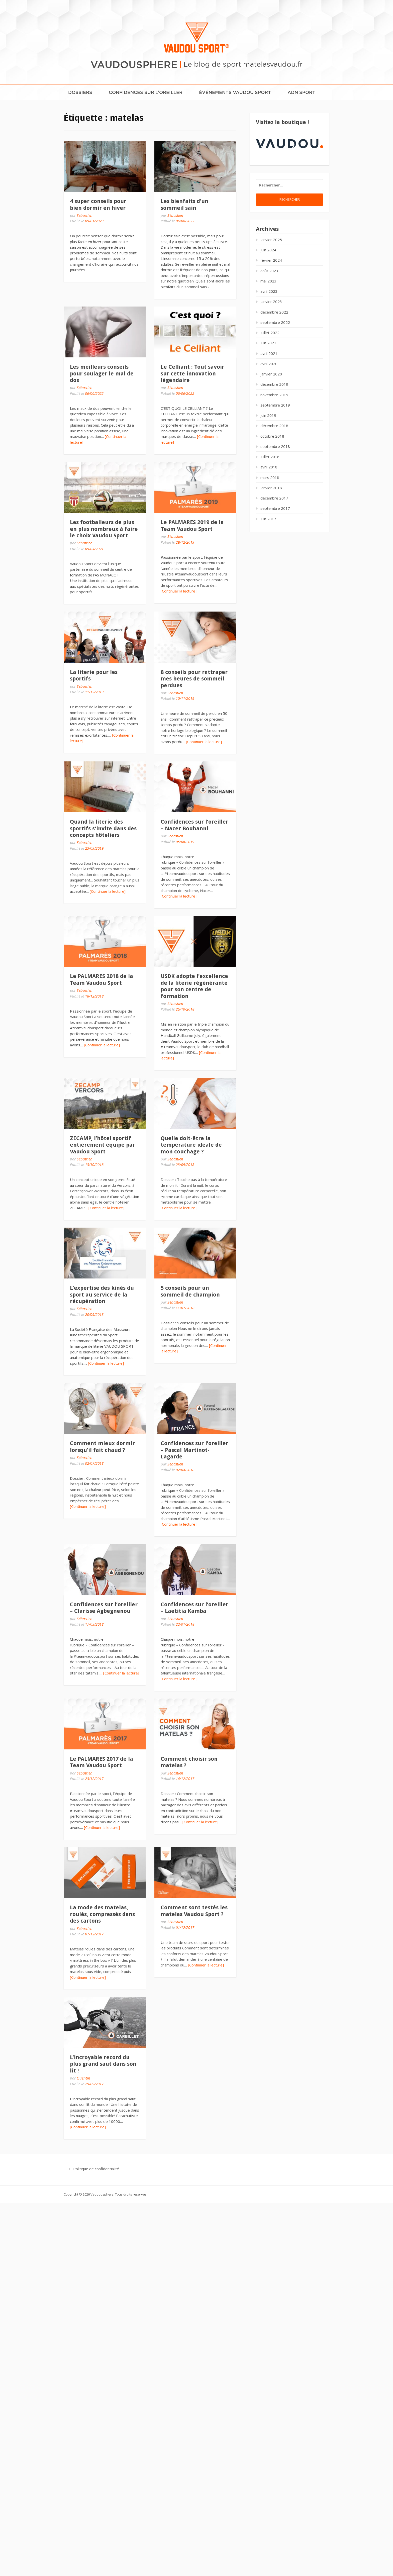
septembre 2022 (275, 322)
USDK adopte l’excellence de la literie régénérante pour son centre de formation (194, 986)
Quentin (83, 2077)
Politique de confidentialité (96, 2168)
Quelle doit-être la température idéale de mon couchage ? (191, 1145)
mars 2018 (269, 477)
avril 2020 (268, 363)
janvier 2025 (271, 239)
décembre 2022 (274, 312)
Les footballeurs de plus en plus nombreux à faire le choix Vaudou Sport (104, 529)
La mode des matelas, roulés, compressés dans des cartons (102, 1914)
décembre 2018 (274, 425)
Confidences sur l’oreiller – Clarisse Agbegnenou (104, 1607)
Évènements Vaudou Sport (235, 92)
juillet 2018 (269, 456)
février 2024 (271, 260)
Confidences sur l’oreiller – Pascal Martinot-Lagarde (194, 1450)
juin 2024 (268, 249)
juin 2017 (268, 518)
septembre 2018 (275, 446)
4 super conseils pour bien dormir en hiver (98, 204)
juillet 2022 (269, 332)
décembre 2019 (274, 384)
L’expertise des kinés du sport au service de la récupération (102, 1294)
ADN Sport (301, 92)
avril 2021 (268, 353)
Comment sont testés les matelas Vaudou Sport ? (194, 1910)
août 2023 (269, 270)
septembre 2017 (275, 508)
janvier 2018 (271, 487)
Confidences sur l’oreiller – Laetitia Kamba (194, 1607)
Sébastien (84, 215)
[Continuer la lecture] (179, 590)
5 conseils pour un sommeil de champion (190, 1291)
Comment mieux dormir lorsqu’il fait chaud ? (102, 1446)
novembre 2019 (274, 394)
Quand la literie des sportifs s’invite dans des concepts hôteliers (103, 828)
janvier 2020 (271, 373)
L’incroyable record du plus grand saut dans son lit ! (103, 2064)
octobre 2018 (272, 436)
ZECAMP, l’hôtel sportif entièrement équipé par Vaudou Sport (102, 1145)
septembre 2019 (275, 405)
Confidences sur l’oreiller (145, 92)
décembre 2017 (274, 498)
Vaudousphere (134, 64)
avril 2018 (268, 466)
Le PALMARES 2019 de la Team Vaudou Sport (192, 525)
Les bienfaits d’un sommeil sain (184, 204)
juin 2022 (268, 342)
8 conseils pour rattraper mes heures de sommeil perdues (194, 678)
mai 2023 (268, 280)
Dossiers (80, 92)
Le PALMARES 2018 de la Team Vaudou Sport (101, 979)
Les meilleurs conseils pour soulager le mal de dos (102, 373)
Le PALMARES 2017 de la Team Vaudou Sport (101, 1762)
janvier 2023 (271, 301)
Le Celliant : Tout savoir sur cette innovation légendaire (192, 373)
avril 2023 (268, 291)
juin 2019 (268, 415)
